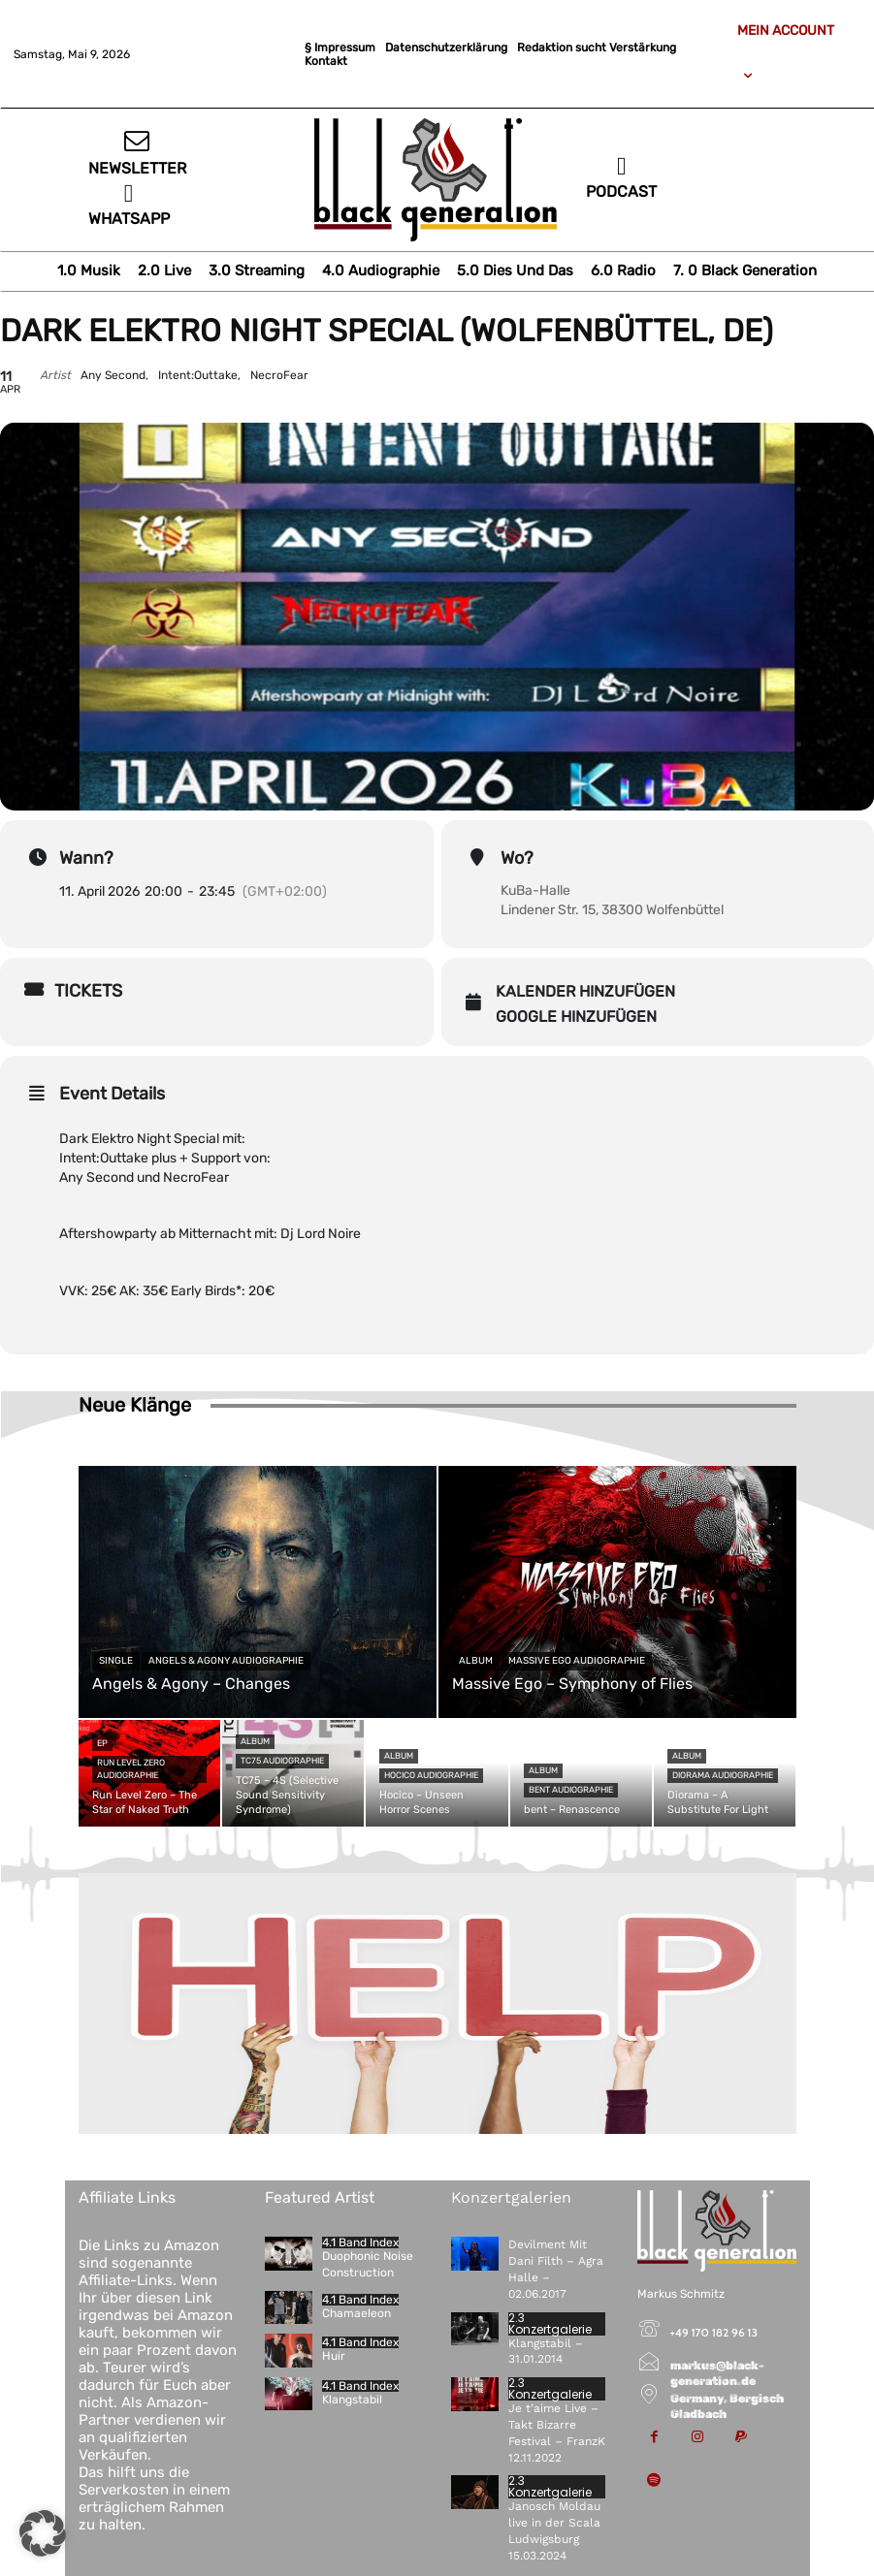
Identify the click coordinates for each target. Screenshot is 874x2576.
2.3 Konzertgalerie (550, 2324)
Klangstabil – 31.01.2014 (545, 2352)
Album (476, 1661)
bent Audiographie (571, 1790)
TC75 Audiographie (282, 1760)
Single (116, 1661)
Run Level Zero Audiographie (131, 1769)
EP (102, 1743)
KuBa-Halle (535, 890)
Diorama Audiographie (722, 1775)
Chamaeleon (356, 2313)
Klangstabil (352, 2399)
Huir (333, 2356)
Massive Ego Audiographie (576, 1661)
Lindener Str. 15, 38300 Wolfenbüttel (612, 910)
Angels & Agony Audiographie (226, 1661)
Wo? (517, 858)
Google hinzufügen (576, 1016)
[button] (42, 2533)
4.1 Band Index (360, 2242)
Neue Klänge (135, 1404)
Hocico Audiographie (431, 1775)
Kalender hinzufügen (585, 991)
